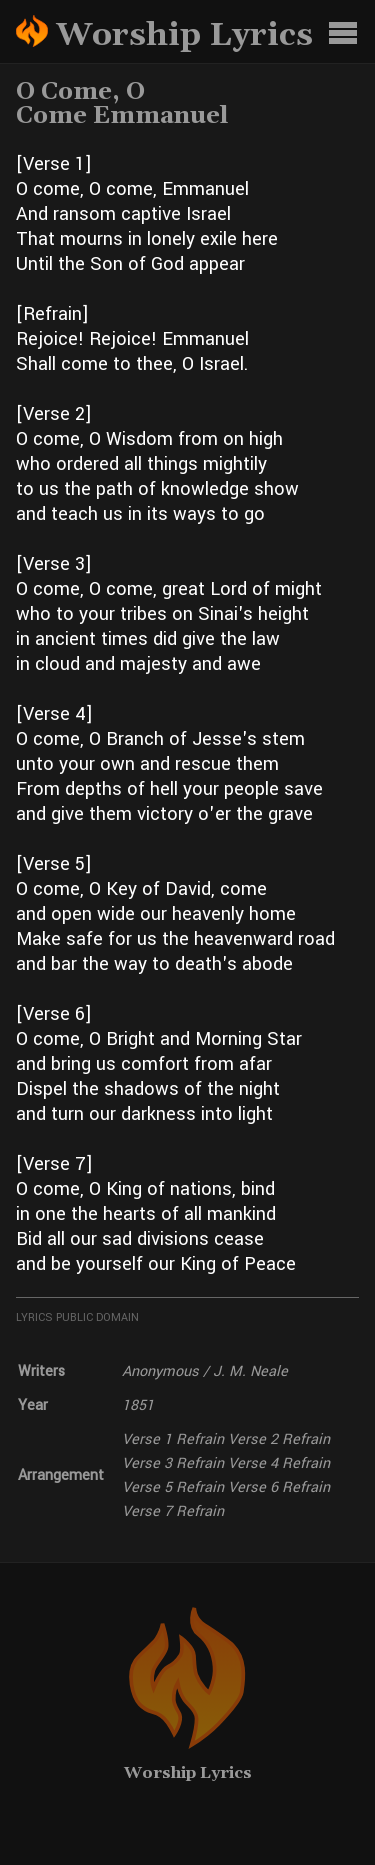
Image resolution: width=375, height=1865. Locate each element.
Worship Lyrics (188, 1773)
